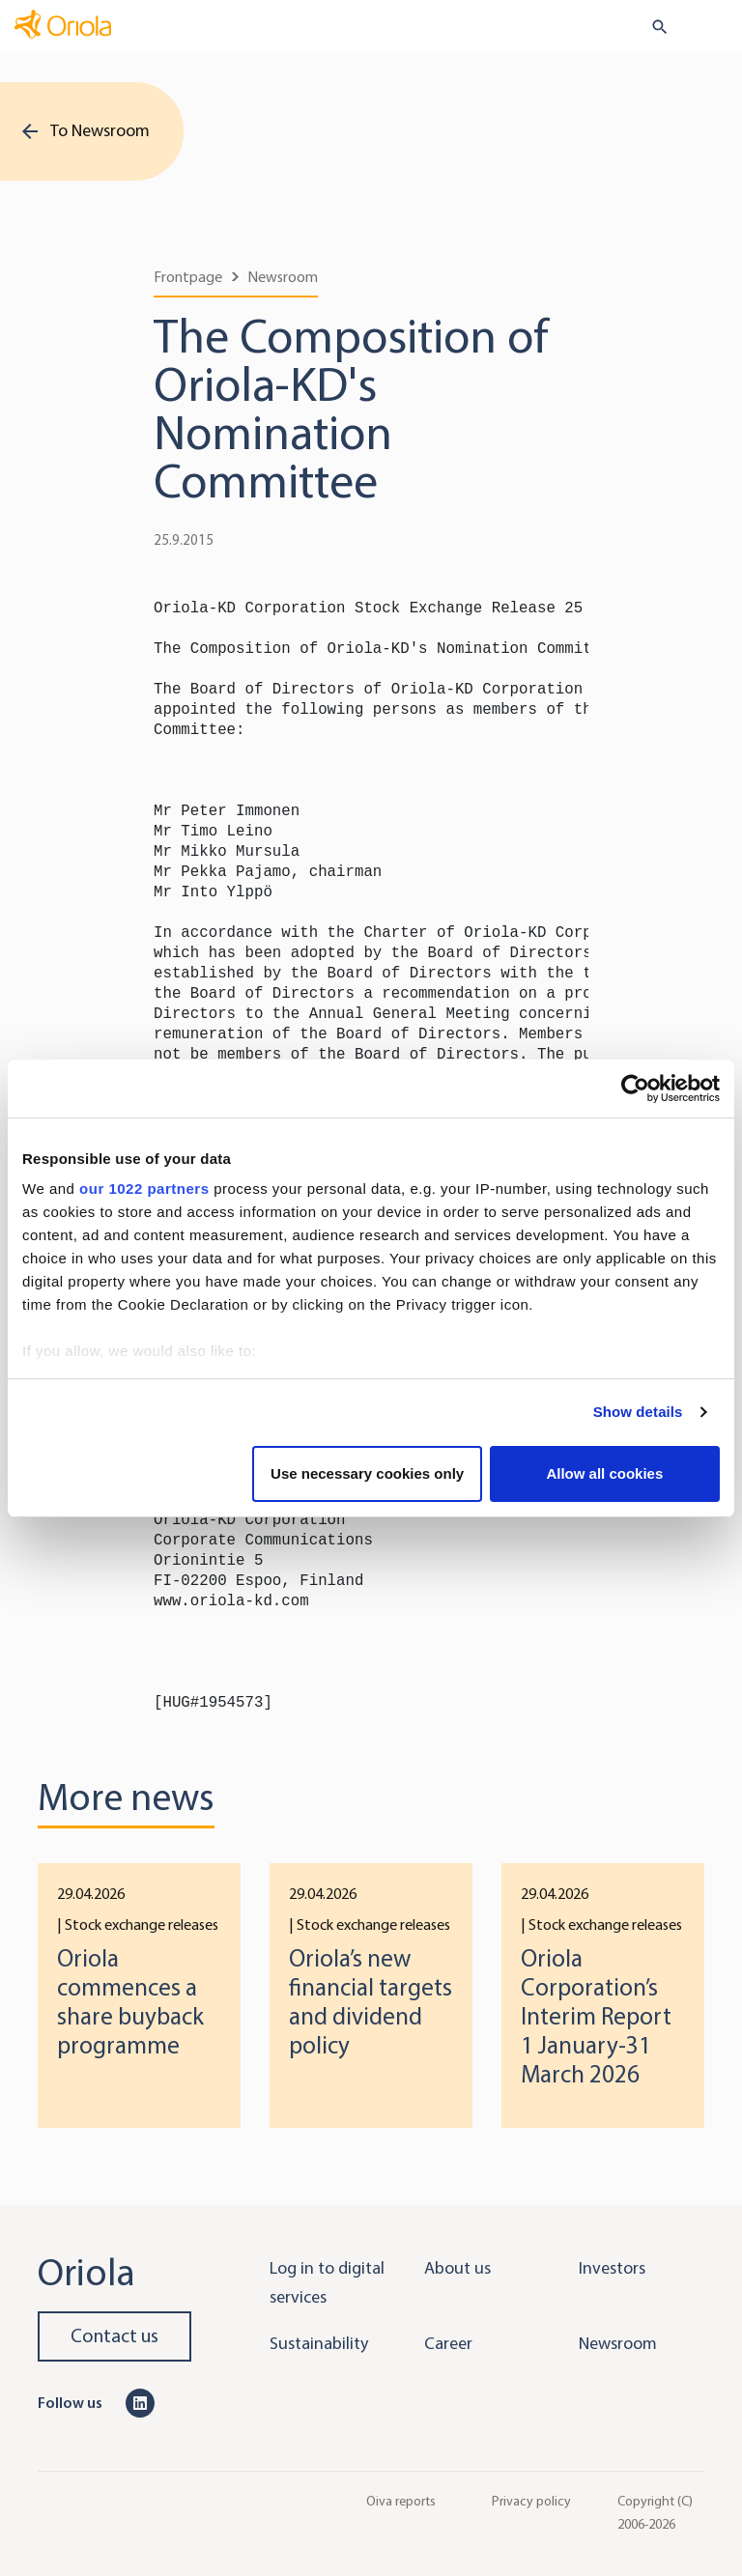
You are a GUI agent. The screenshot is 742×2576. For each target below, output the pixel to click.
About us (457, 2268)
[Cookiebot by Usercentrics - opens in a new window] (635, 1088)
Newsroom (282, 277)
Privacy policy (531, 2500)
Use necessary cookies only (367, 1473)
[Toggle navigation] (714, 28)
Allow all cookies (604, 1473)
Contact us (114, 2336)
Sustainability (319, 2343)
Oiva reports (401, 2500)
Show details (638, 1411)
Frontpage (188, 277)
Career (448, 2343)
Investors (612, 2268)
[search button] (651, 27)
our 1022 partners (144, 1188)
